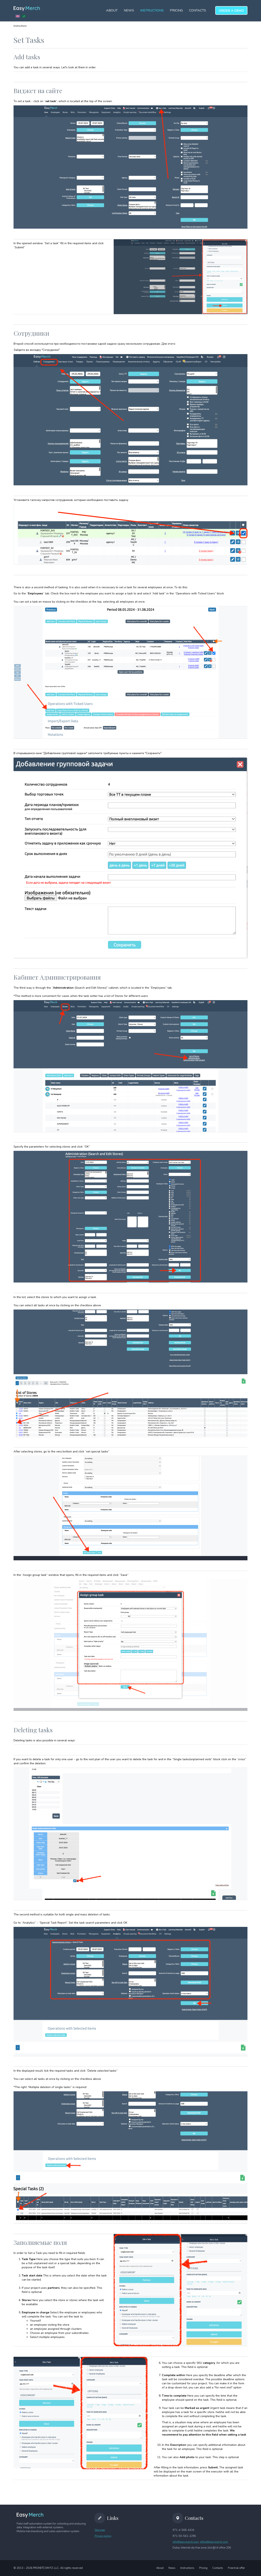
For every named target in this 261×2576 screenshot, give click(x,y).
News (129, 10)
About (112, 10)
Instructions (152, 10)
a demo (231, 10)
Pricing (176, 10)
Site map (100, 2530)
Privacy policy (103, 2536)
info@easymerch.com (186, 2542)
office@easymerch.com (214, 2542)
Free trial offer (236, 2568)
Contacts (197, 10)
